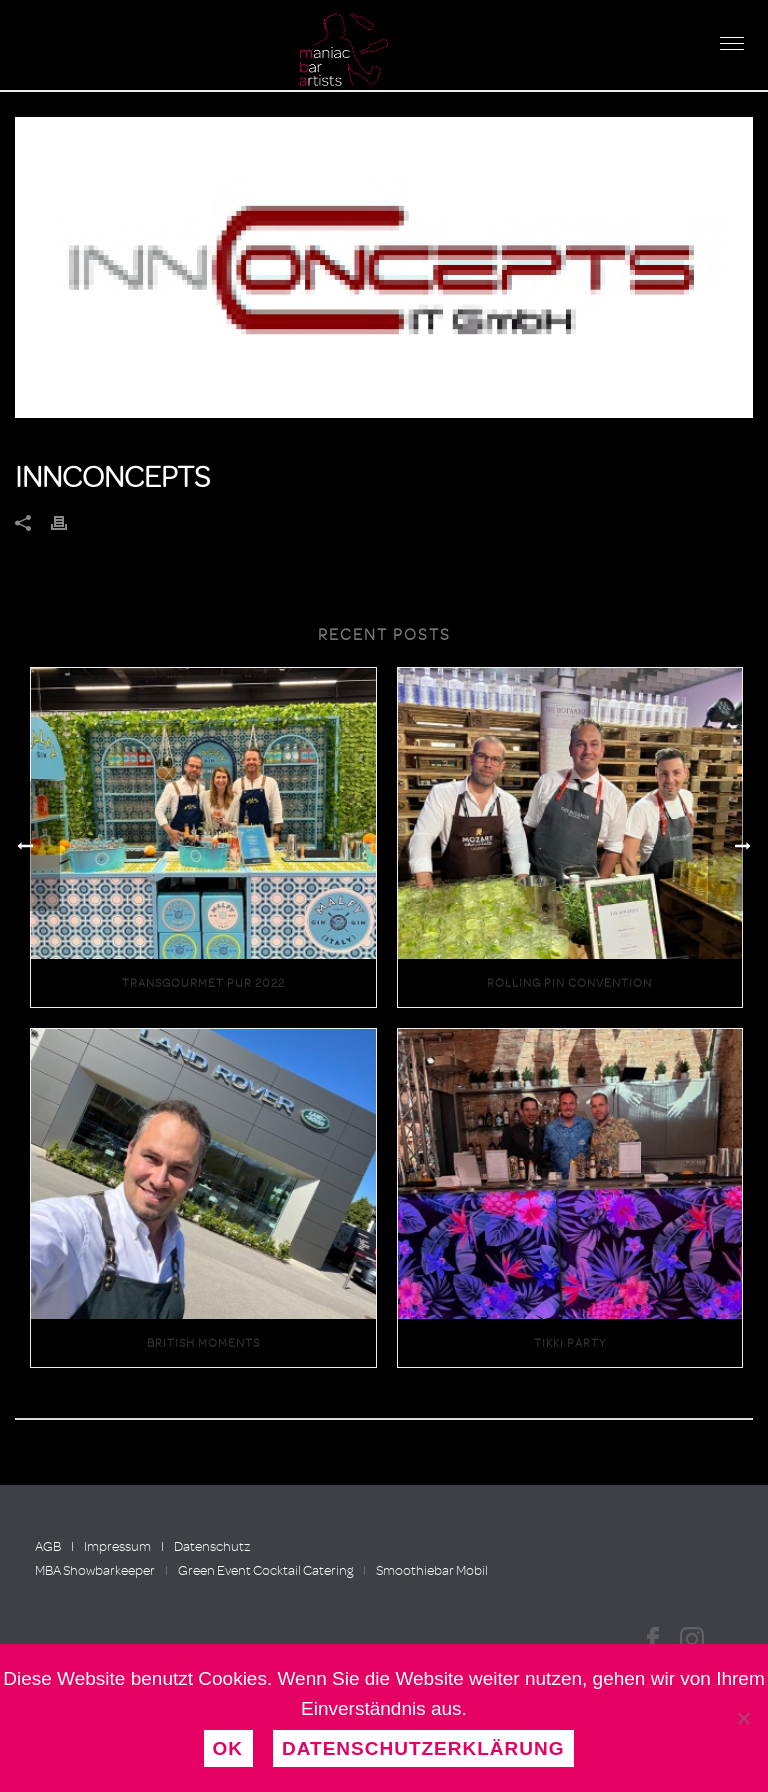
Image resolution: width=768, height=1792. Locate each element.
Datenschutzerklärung (423, 1748)
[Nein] (743, 1718)
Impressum (117, 1546)
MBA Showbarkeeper (95, 1570)
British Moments (203, 1343)
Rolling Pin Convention (569, 983)
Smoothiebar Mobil (432, 1570)
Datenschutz (212, 1546)
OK (228, 1748)
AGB (48, 1546)
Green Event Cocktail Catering (265, 1570)
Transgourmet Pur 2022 (203, 983)
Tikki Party (570, 1343)
